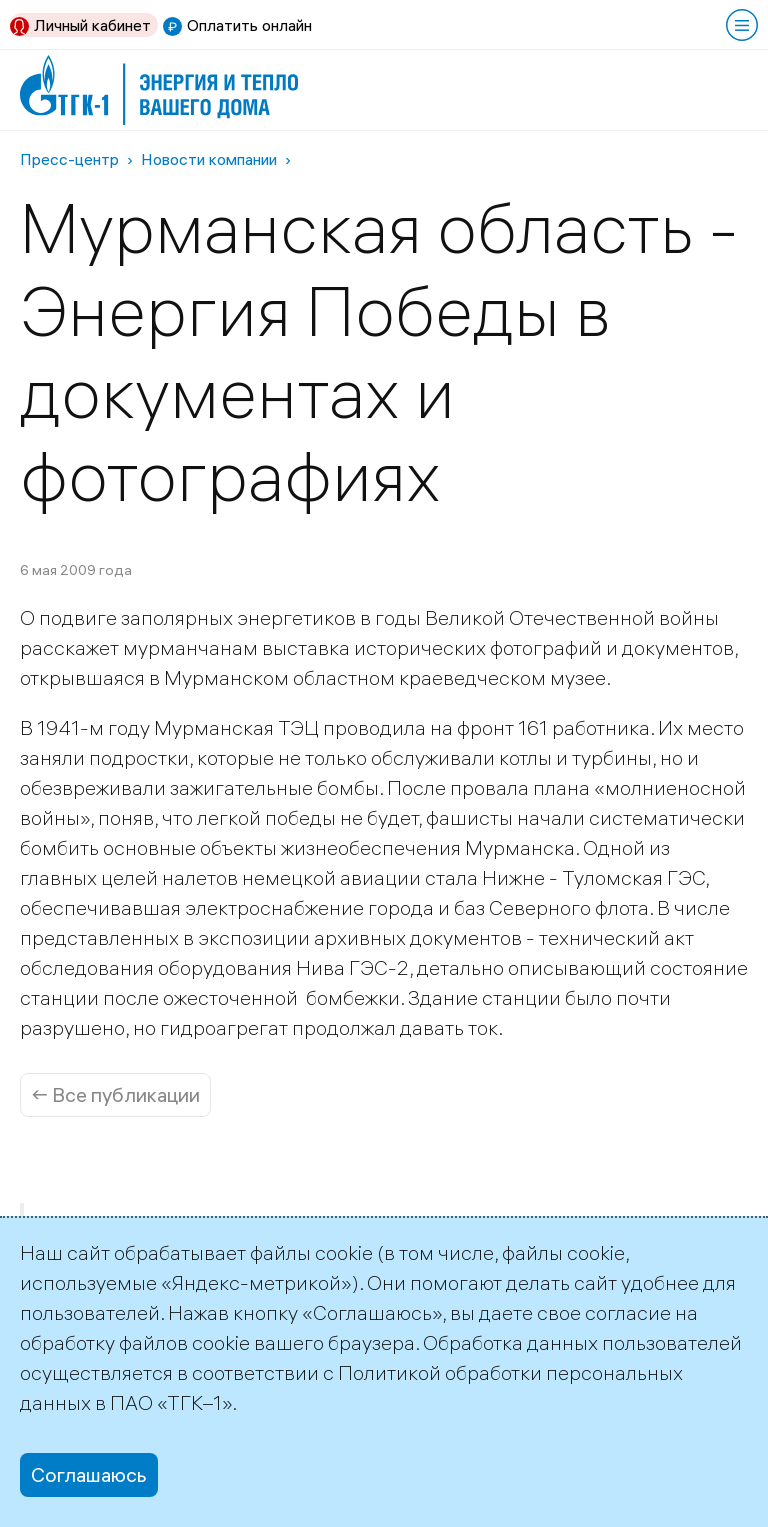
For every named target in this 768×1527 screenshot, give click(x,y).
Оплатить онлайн (249, 25)
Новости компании (209, 159)
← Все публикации (115, 1094)
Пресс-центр (69, 159)
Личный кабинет (92, 25)
